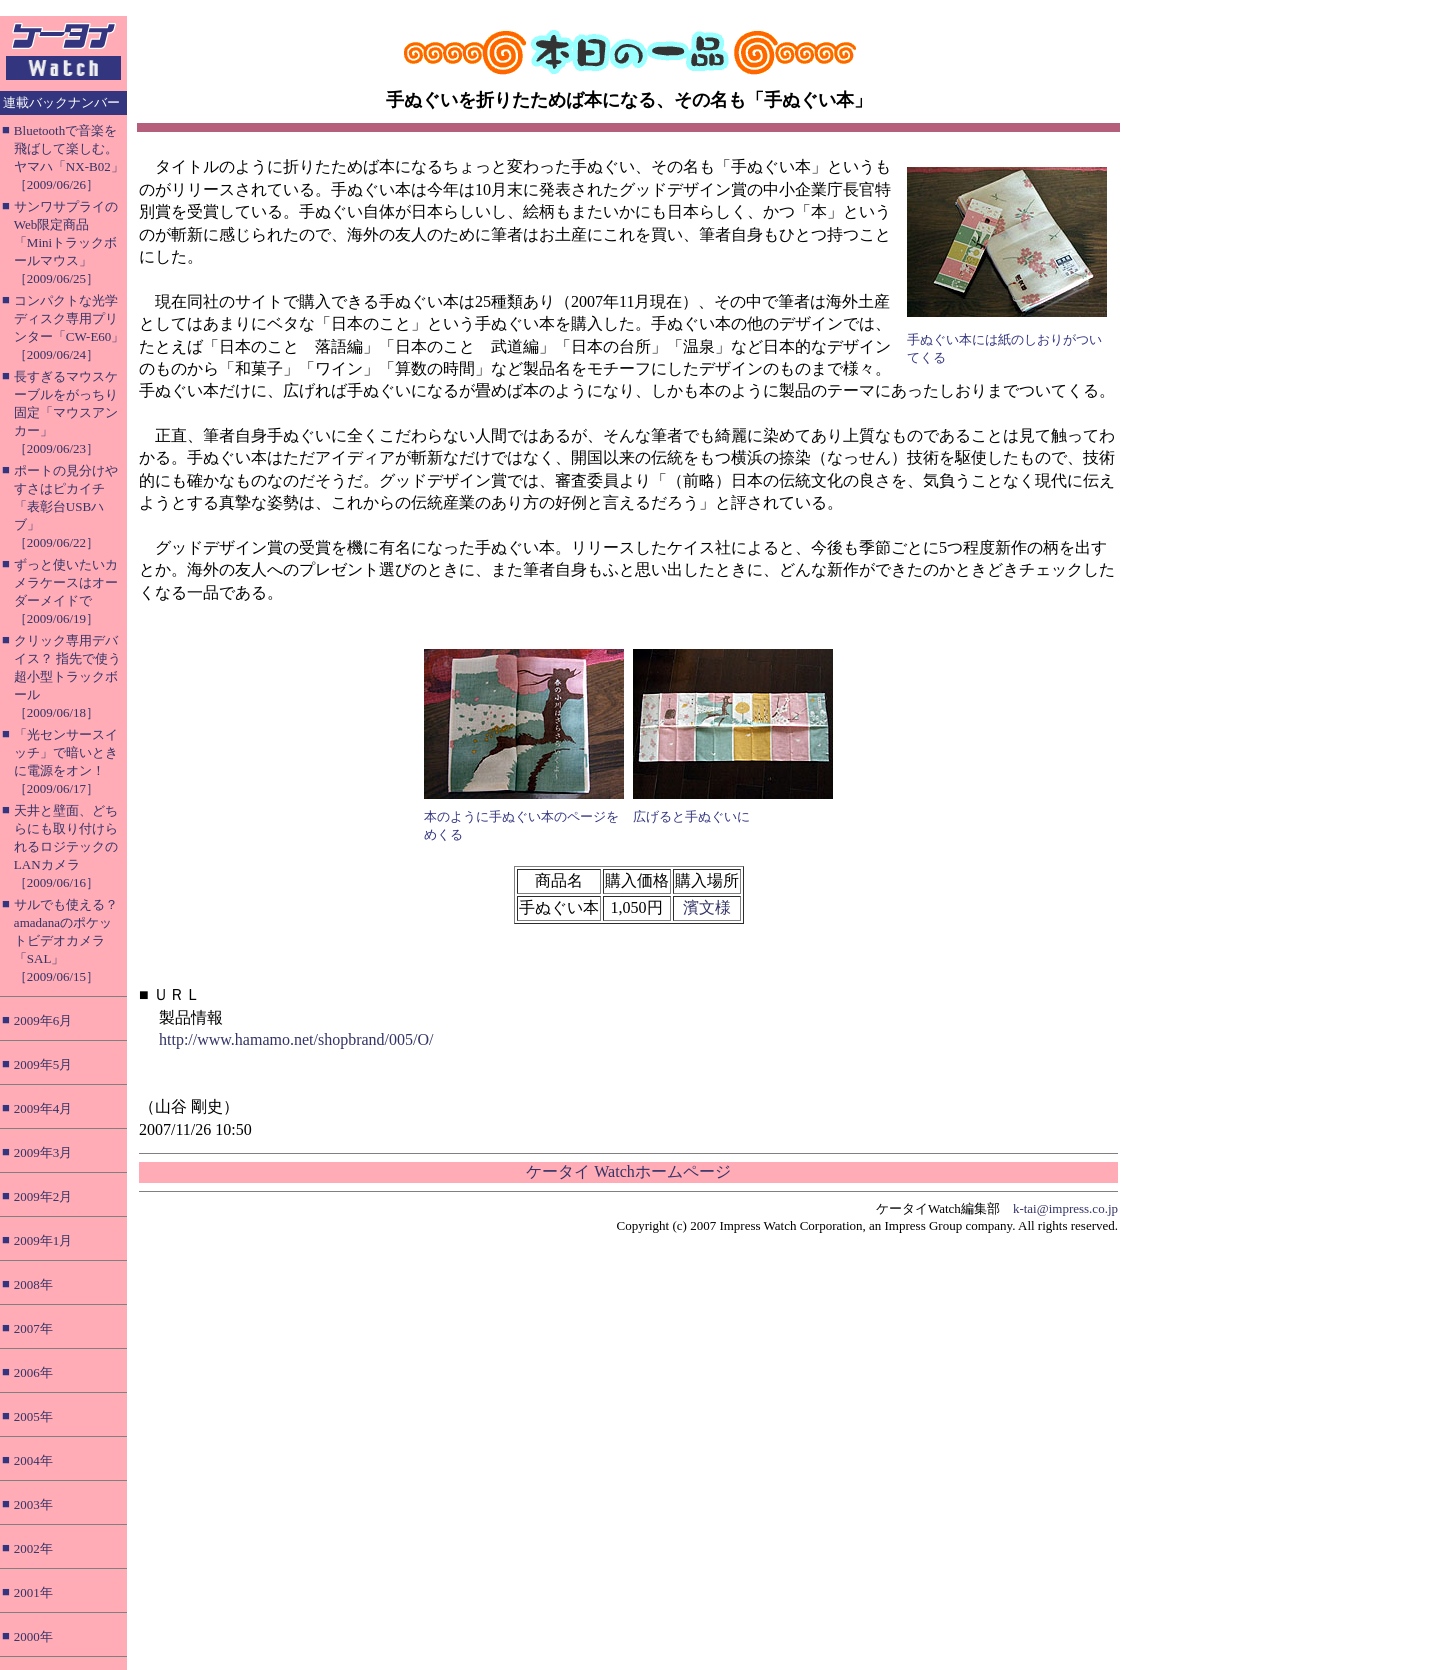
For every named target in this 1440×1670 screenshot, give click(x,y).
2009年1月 (43, 1240)
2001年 (33, 1592)
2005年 (33, 1416)
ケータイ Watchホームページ (628, 1171)
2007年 (33, 1328)
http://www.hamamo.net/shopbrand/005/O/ (296, 1039)
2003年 (33, 1504)
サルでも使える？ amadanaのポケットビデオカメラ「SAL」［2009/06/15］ (66, 940)
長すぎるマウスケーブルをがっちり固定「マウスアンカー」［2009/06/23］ (66, 412)
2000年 (33, 1636)
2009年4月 (43, 1108)
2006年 (33, 1372)
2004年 (33, 1460)
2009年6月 (43, 1020)
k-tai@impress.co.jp (1065, 1208)
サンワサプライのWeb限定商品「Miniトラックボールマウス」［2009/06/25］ (66, 242)
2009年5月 (43, 1064)
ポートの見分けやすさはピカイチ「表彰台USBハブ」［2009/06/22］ (66, 506)
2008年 (33, 1284)
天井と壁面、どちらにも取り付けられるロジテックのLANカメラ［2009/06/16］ (66, 846)
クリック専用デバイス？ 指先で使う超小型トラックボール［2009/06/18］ (67, 676)
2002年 (33, 1548)
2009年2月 (43, 1196)
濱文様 (707, 907)
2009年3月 (43, 1152)
